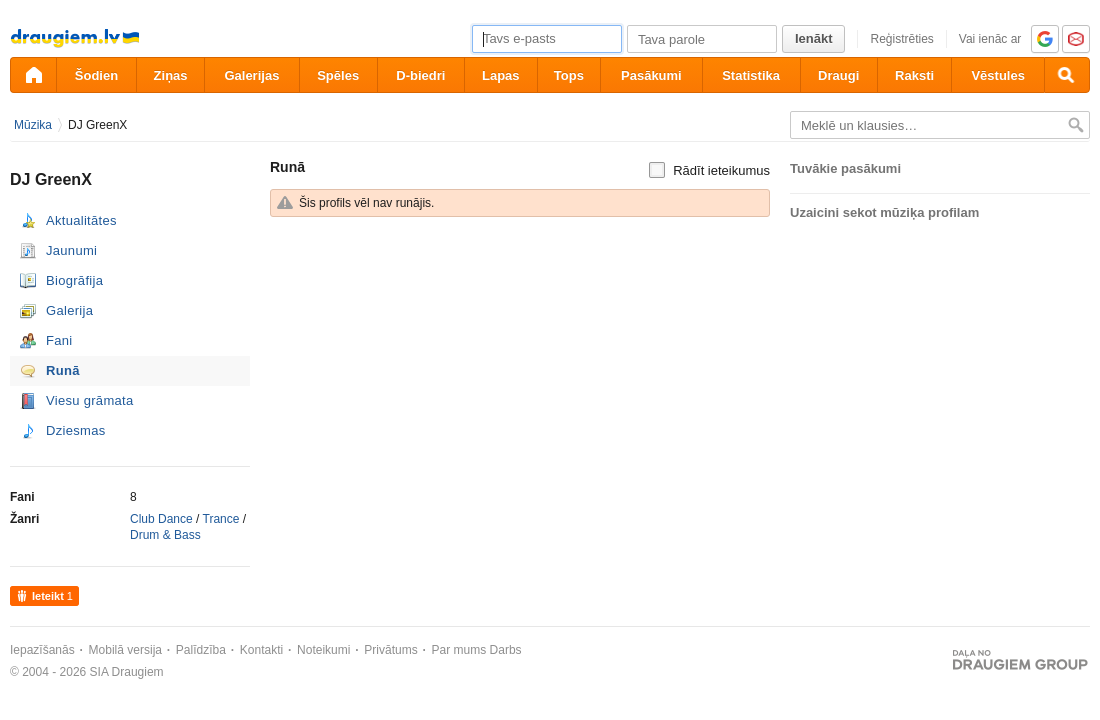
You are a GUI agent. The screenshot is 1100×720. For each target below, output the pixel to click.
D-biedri (420, 75)
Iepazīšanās (42, 650)
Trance (221, 519)
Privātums (390, 650)
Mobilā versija (125, 650)
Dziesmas (75, 430)
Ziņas (171, 75)
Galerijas (251, 75)
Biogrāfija (74, 280)
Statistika (751, 75)
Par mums (459, 650)
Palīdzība (201, 650)
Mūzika (33, 125)
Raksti (914, 75)
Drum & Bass (165, 535)
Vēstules (997, 75)
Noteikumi (323, 650)
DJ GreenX (97, 125)
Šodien (96, 75)
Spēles (338, 75)
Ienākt (814, 38)
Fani (59, 340)
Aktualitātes (81, 220)
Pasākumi (651, 75)
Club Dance (161, 519)
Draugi (838, 75)
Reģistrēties (901, 39)
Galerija (69, 310)
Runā (63, 370)
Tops (569, 75)
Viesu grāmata (90, 400)
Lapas (501, 75)
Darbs (506, 650)
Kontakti (261, 650)
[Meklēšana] (1067, 75)
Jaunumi (71, 250)
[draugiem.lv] (33, 75)
